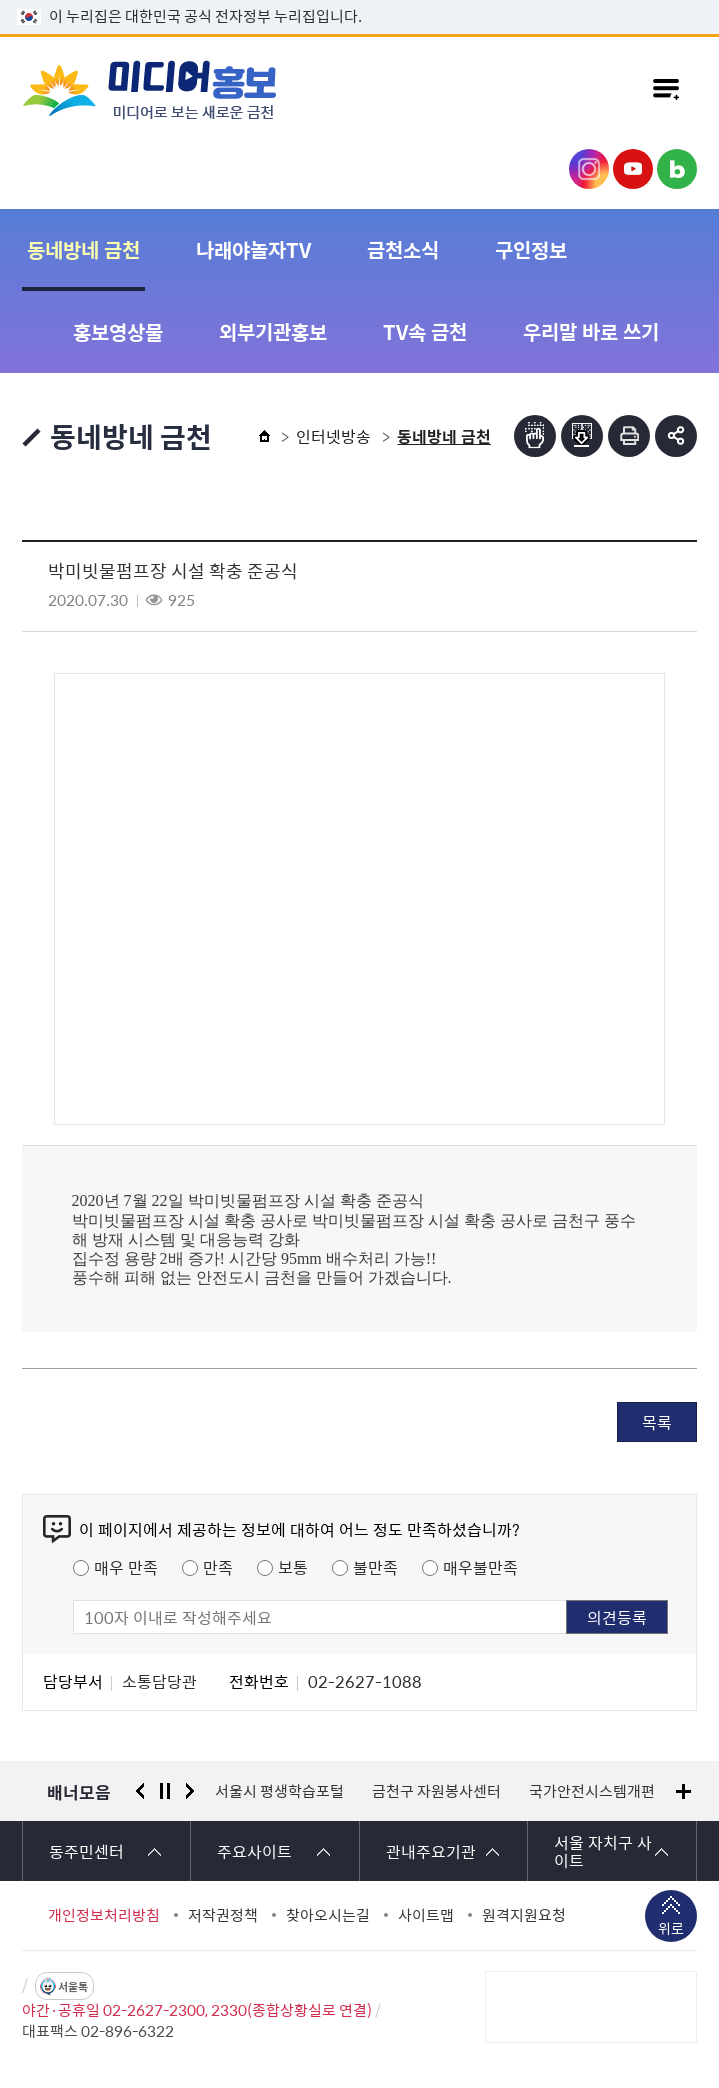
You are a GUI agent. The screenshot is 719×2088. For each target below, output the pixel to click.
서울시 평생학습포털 (279, 1791)
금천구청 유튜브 (633, 169)
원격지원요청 (524, 1915)
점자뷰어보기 (535, 436)
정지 (165, 1791)
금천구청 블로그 (677, 169)
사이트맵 (426, 1915)
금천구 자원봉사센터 (436, 1791)
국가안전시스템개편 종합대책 (621, 1791)
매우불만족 (480, 1567)
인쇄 (629, 436)
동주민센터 (86, 1851)
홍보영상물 (118, 331)
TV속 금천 (425, 331)
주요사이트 (254, 1851)
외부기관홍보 (273, 331)
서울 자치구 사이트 (603, 1851)
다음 (190, 1791)
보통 (293, 1567)
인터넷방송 (333, 436)
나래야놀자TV (253, 249)
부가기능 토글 (676, 436)
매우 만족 (126, 1567)
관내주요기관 (431, 1851)
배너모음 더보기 (683, 1791)
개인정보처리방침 (104, 1915)
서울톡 (73, 1986)
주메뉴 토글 (666, 89)
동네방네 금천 (83, 249)
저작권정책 (223, 1915)
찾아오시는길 (328, 1915)
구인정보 (531, 249)
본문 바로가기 (360, 0)
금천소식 (403, 249)
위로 (671, 1930)
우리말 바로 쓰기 (591, 331)
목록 (657, 1422)
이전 (140, 1791)
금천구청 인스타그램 (589, 169)
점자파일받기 (582, 436)
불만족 (375, 1567)
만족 (218, 1567)
